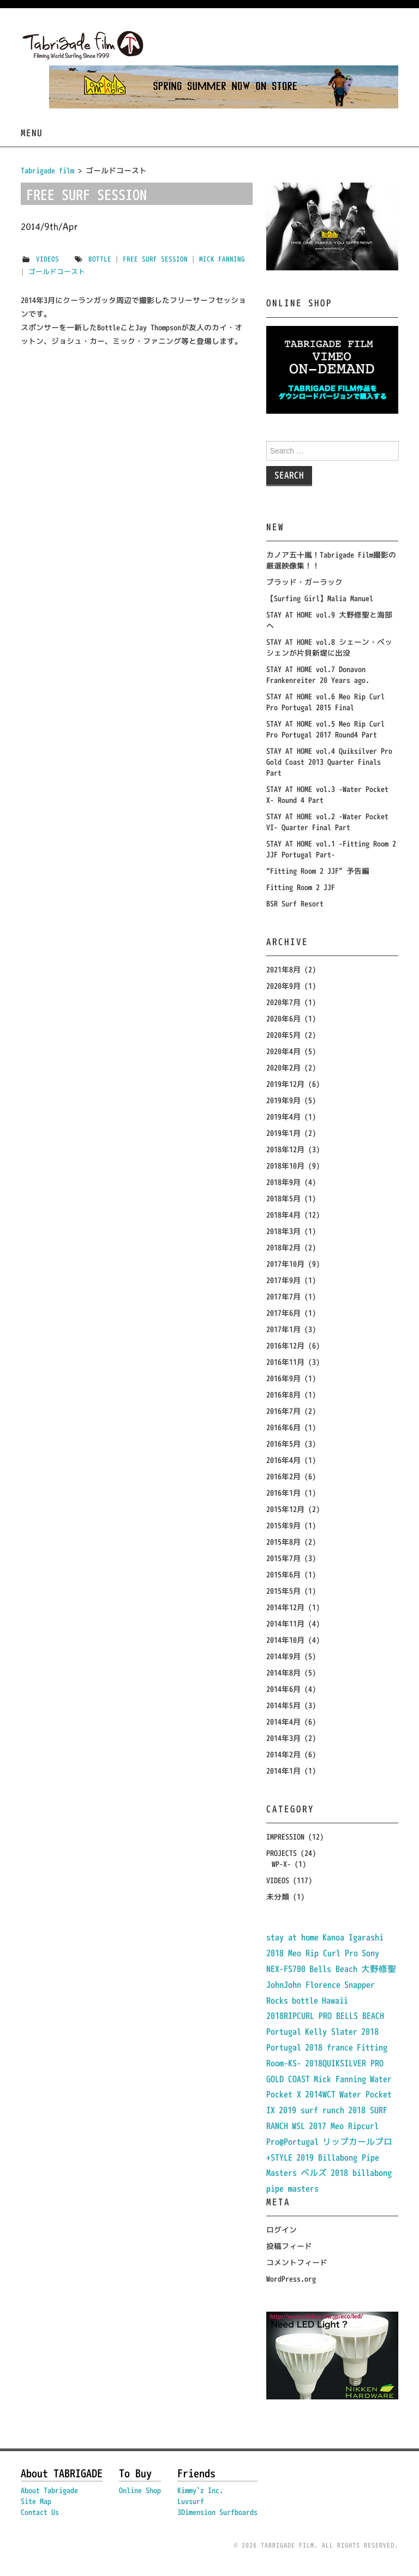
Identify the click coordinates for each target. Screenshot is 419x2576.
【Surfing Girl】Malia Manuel (319, 598)
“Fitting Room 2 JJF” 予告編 (317, 871)
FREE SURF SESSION (86, 194)
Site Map (36, 2501)
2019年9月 (283, 1100)
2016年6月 (283, 1427)
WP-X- (281, 1864)
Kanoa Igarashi (353, 1937)
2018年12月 (285, 1149)
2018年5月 (283, 1198)
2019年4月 (283, 1116)
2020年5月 (283, 1035)
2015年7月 (283, 1558)
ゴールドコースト (56, 271)
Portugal (283, 2031)
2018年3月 (283, 1231)
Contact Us (40, 2512)
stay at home (292, 1937)
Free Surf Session (155, 259)
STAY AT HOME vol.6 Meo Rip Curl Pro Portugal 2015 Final (325, 701)
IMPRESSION (285, 1836)
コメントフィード (296, 2262)
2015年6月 (283, 1574)
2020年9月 (283, 986)
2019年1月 (283, 1133)
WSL (298, 2126)
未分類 (277, 1896)
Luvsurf (190, 2501)
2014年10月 (285, 1640)
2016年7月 (283, 1411)
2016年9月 (283, 1378)
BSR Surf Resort (295, 903)
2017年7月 (283, 1296)
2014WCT (320, 2094)
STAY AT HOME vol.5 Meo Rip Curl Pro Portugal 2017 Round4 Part (325, 729)
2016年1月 (283, 1492)
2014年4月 (283, 1721)
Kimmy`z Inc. (200, 2490)
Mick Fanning (222, 259)
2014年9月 (283, 1656)
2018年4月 (283, 1215)
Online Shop (140, 2490)
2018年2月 (283, 1247)
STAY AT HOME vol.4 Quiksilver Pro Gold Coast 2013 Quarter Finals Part (329, 762)
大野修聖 (378, 1969)
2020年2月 (283, 1067)
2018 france (329, 2047)
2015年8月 (283, 1542)
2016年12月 (285, 1345)
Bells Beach (333, 1969)
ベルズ (314, 2173)
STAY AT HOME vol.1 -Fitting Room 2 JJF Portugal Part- (331, 849)
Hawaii (335, 2000)
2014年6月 (283, 1689)
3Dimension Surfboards (217, 2512)
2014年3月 (283, 1738)
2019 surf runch (311, 2110)
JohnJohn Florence (303, 1985)
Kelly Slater (331, 2031)
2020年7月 (283, 1002)
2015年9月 (283, 1525)
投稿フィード (289, 2246)
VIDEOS (47, 259)
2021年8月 (283, 969)
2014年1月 (283, 1770)
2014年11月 (285, 1623)
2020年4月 (283, 1051)
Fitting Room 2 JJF (300, 887)
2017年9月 (283, 1280)
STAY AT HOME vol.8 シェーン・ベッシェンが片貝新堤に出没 (329, 647)
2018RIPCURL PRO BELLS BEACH (325, 2016)
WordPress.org (291, 2278)
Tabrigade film (47, 170)
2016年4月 (283, 1460)
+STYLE (279, 2157)
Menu (32, 132)
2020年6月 (283, 1018)
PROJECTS (281, 1853)
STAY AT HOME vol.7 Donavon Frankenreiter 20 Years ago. (317, 674)
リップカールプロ (357, 2142)
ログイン (281, 2229)
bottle (99, 259)
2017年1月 (283, 1329)
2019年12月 (285, 1084)
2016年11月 (285, 1362)
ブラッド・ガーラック (304, 582)
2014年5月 (283, 1705)
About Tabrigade (49, 2490)
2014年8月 (283, 1672)
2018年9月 (283, 1182)
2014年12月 (285, 1607)
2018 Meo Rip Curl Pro (312, 1953)
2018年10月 (285, 1165)
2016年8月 (283, 1394)
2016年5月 (283, 1443)
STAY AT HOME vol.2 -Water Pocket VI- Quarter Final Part (327, 821)
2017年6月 (283, 1313)
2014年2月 (283, 1754)
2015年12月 (285, 1509)
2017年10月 (285, 1264)
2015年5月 (283, 1591)
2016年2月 (283, 1476)
